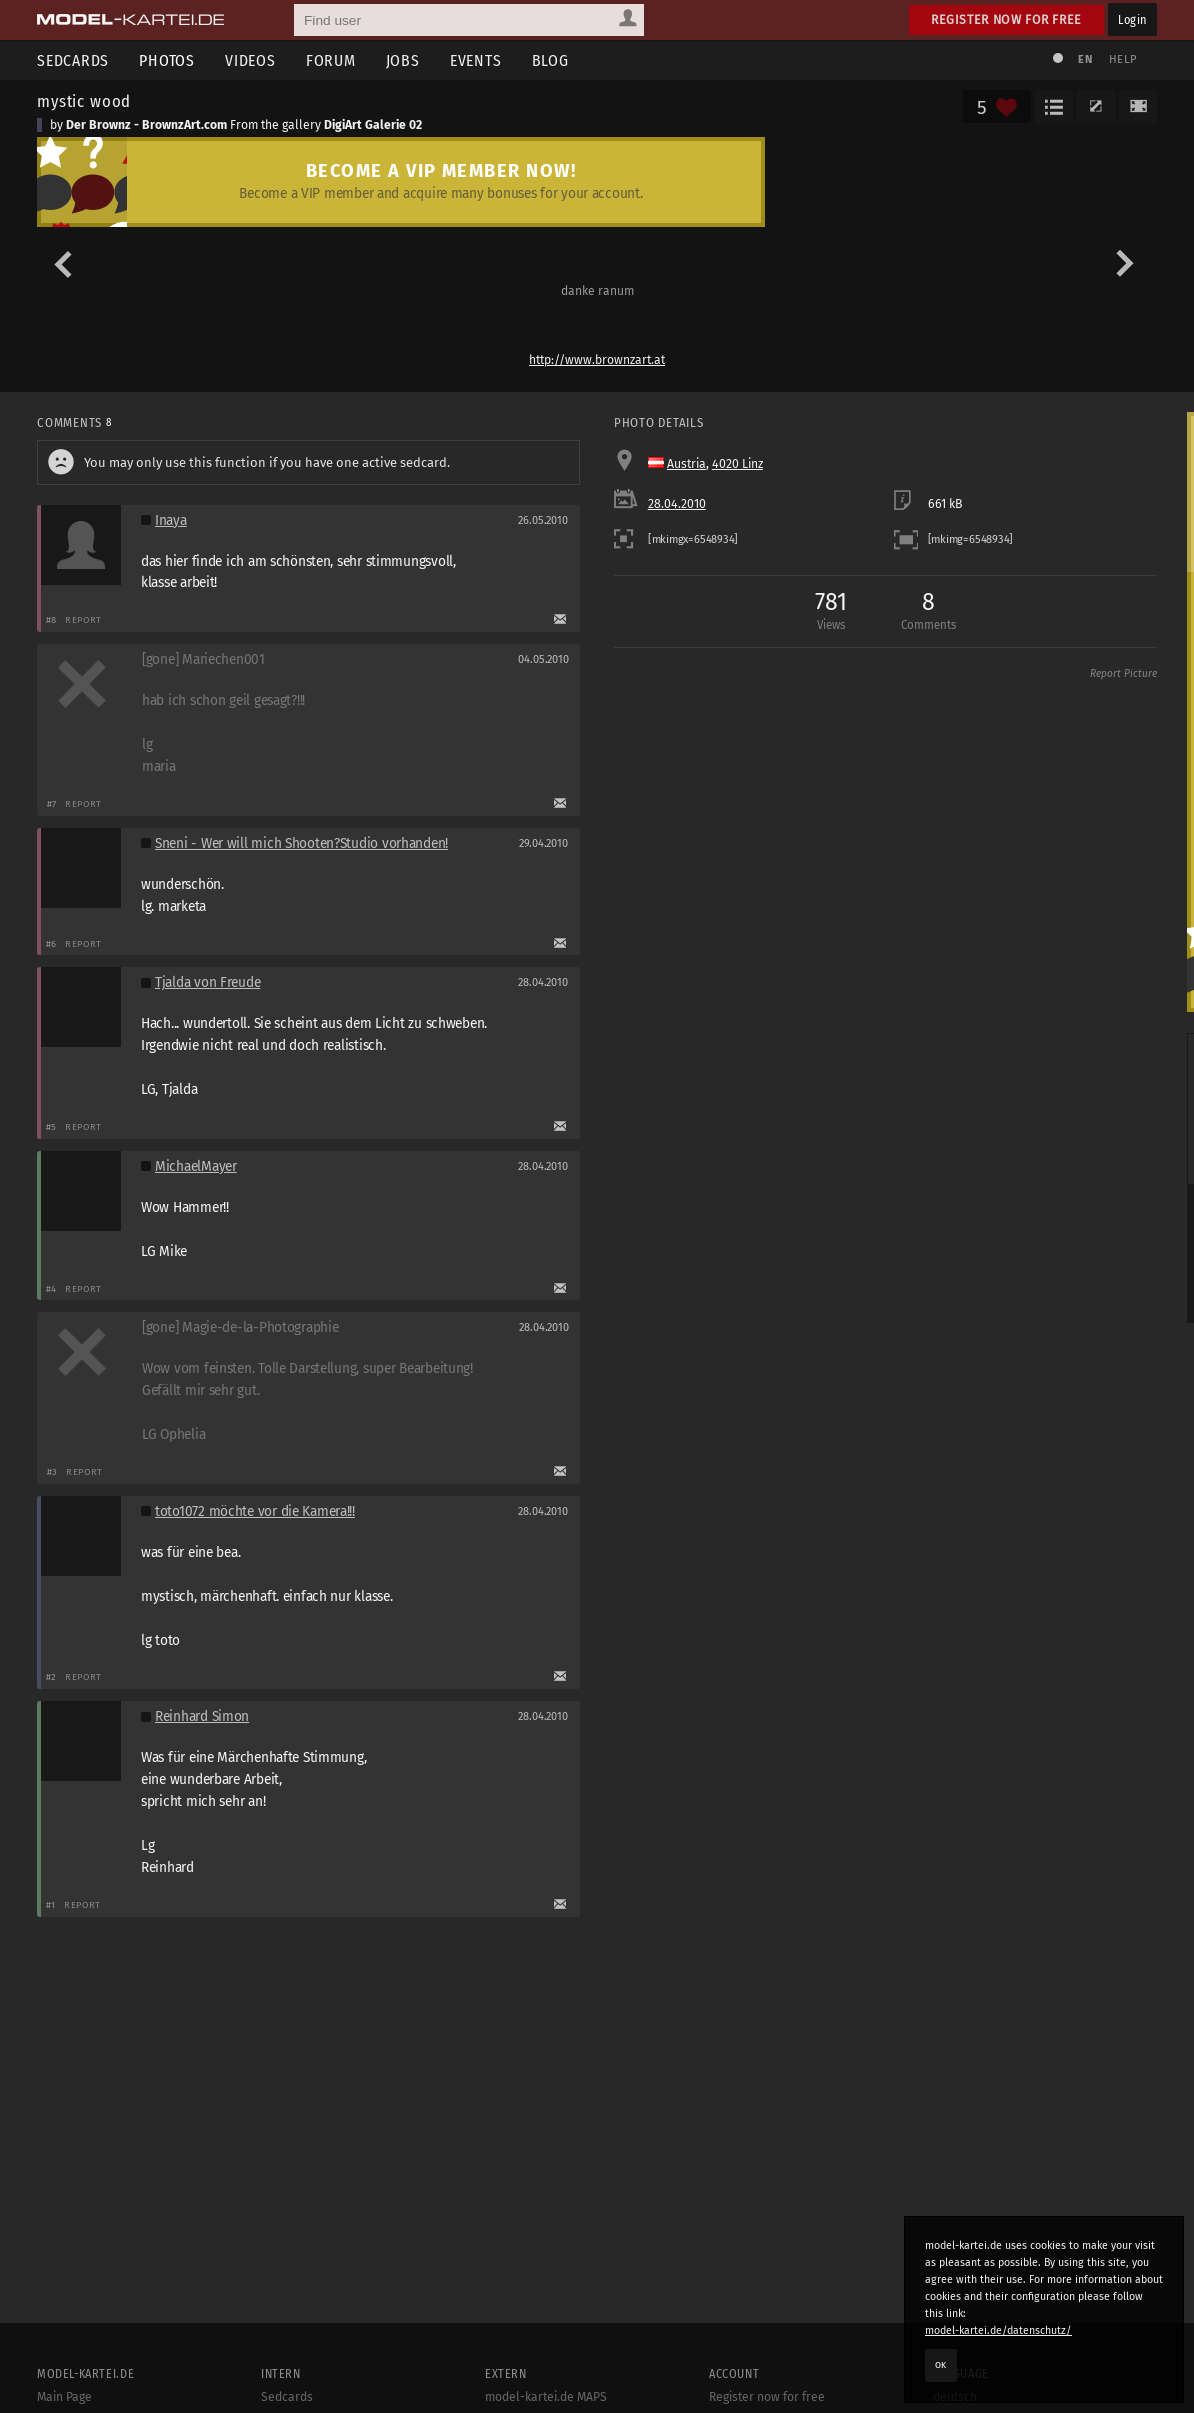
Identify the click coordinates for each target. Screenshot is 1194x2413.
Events (476, 60)
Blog (550, 60)
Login (1132, 19)
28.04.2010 (677, 504)
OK (941, 2365)
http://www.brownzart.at (597, 360)
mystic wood (84, 101)
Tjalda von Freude (207, 982)
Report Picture (1123, 674)
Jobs (403, 60)
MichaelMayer (196, 1166)
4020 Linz (737, 464)
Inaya (171, 520)
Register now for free (1006, 19)
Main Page (64, 2397)
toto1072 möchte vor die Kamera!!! (255, 1511)
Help (1123, 59)
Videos (250, 60)
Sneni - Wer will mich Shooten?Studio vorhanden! (301, 843)
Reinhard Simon (202, 1716)
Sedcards (73, 60)
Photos (167, 60)
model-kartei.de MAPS (546, 2397)
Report (83, 619)
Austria (686, 464)
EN (1085, 59)
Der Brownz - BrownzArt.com (146, 125)
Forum (331, 60)
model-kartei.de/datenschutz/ (998, 2330)
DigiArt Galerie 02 (373, 125)
